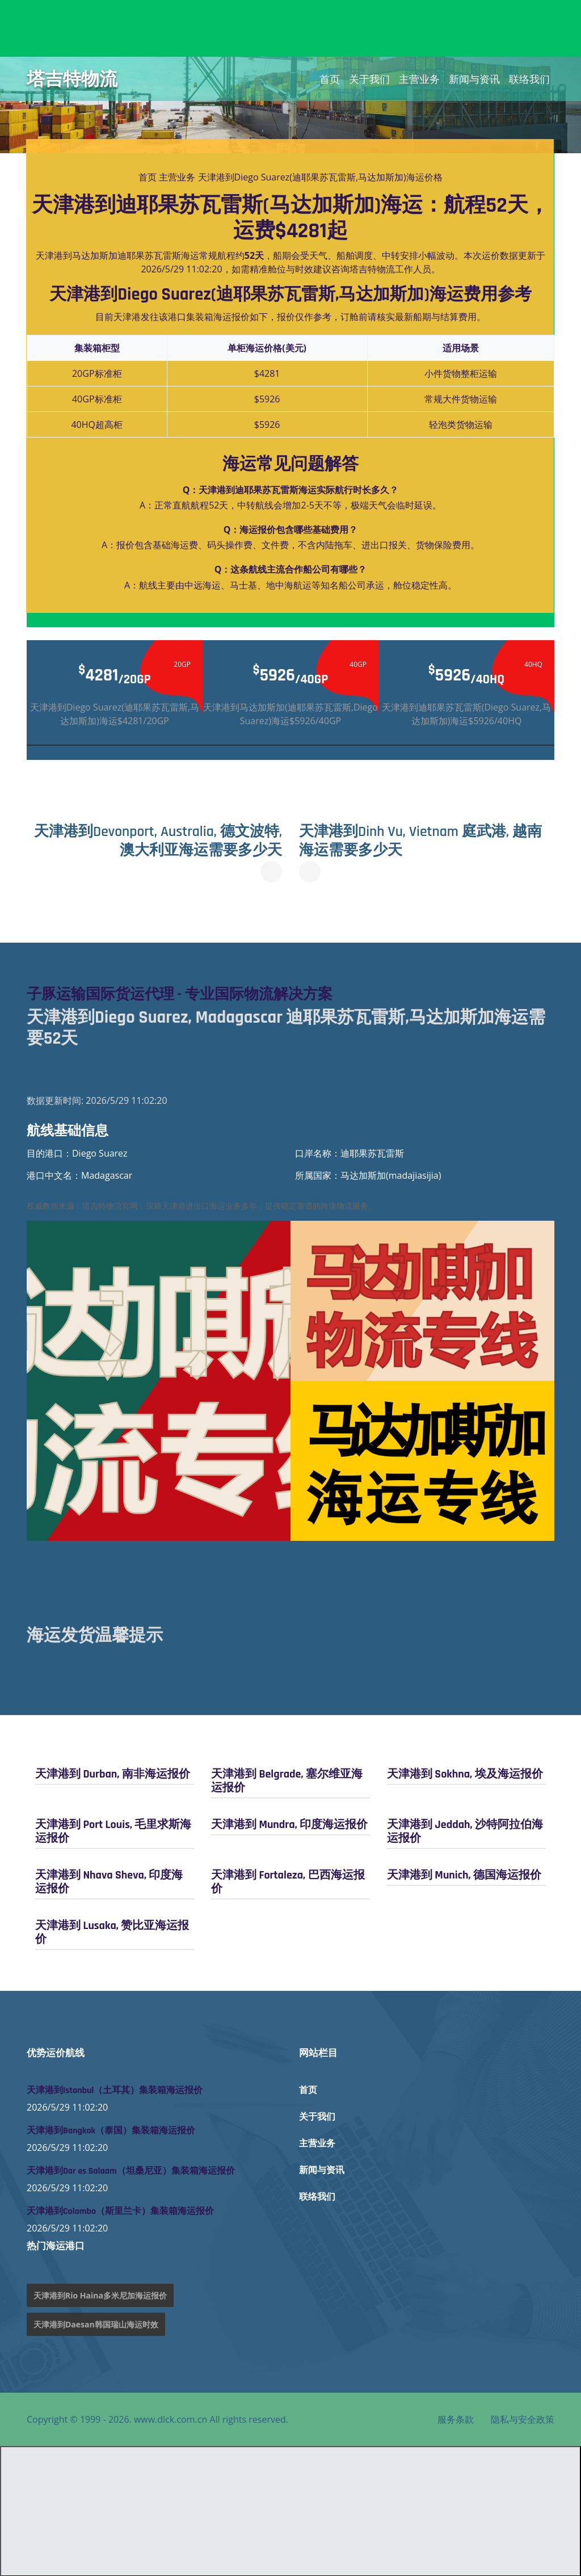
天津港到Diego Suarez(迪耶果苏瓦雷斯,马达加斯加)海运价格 (320, 177)
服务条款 (455, 2419)
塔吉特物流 (72, 79)
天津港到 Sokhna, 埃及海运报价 (465, 1773)
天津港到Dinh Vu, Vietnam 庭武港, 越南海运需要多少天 (426, 840)
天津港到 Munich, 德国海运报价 (464, 1874)
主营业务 (419, 79)
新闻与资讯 (474, 79)
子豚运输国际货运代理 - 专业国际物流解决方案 (185, 993)
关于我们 (369, 79)
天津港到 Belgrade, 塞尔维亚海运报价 (287, 1780)
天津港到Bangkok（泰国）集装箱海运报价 (111, 2130)
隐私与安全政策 (522, 2419)
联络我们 (529, 79)
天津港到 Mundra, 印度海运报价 (289, 1824)
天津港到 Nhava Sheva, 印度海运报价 (109, 1881)
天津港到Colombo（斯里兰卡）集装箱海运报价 (120, 2211)
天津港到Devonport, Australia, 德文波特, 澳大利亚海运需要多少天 (161, 840)
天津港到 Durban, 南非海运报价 (112, 1773)
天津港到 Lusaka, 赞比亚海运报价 (112, 1932)
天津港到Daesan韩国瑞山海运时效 (95, 2323)
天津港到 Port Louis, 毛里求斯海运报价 (113, 1831)
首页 (329, 79)
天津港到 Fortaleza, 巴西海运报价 (288, 1881)
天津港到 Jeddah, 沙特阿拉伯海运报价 (465, 1831)
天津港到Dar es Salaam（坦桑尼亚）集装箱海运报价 (131, 2170)
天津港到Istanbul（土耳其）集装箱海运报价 (115, 2090)
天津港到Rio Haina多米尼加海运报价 (100, 2294)
